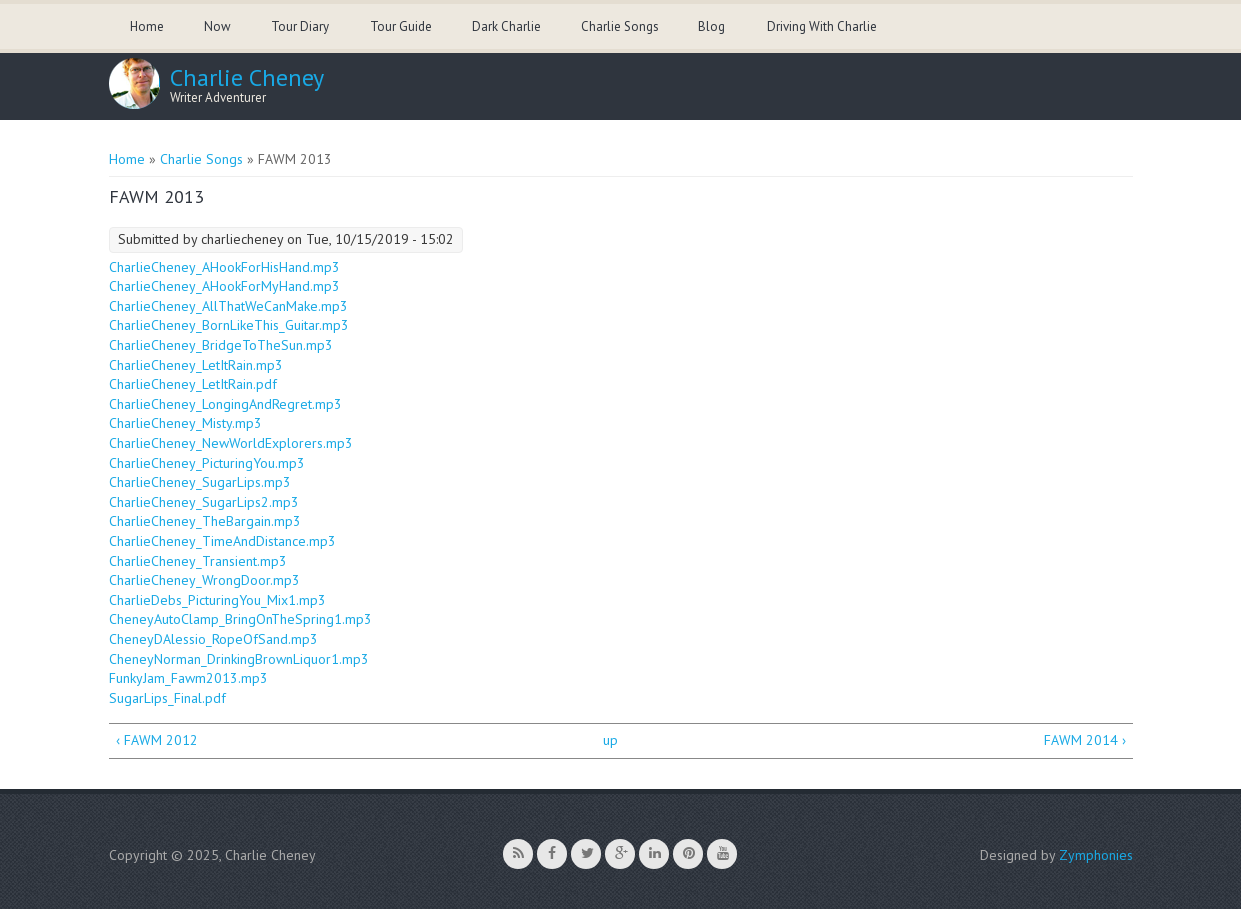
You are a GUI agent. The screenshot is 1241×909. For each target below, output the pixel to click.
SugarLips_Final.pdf (167, 698)
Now (217, 26)
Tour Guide (401, 26)
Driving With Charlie (822, 26)
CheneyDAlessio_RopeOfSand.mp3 (213, 639)
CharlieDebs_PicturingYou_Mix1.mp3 (217, 600)
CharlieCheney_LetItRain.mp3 (196, 365)
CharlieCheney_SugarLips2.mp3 (204, 502)
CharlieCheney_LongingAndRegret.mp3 (225, 404)
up (610, 740)
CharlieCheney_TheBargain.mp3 (205, 521)
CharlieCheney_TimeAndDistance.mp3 (222, 541)
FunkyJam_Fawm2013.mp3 (188, 678)
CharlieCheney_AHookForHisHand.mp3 (224, 267)
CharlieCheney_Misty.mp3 (185, 423)
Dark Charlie (506, 26)
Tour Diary (300, 26)
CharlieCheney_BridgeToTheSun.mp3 (221, 345)
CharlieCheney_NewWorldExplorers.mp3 (231, 443)
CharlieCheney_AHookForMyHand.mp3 (224, 286)
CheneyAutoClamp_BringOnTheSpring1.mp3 (240, 619)
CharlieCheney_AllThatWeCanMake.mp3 (228, 306)
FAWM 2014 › (1085, 740)
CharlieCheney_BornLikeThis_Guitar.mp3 (229, 325)
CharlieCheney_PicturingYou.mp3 (207, 463)
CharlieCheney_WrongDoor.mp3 (204, 580)
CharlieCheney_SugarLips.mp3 (200, 482)
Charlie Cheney (247, 78)
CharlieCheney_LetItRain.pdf (193, 384)
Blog (711, 26)
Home (147, 26)
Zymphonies (1096, 855)
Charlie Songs (620, 26)
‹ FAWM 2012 (157, 740)
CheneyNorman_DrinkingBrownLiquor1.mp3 (239, 659)
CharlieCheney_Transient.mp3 (198, 561)
